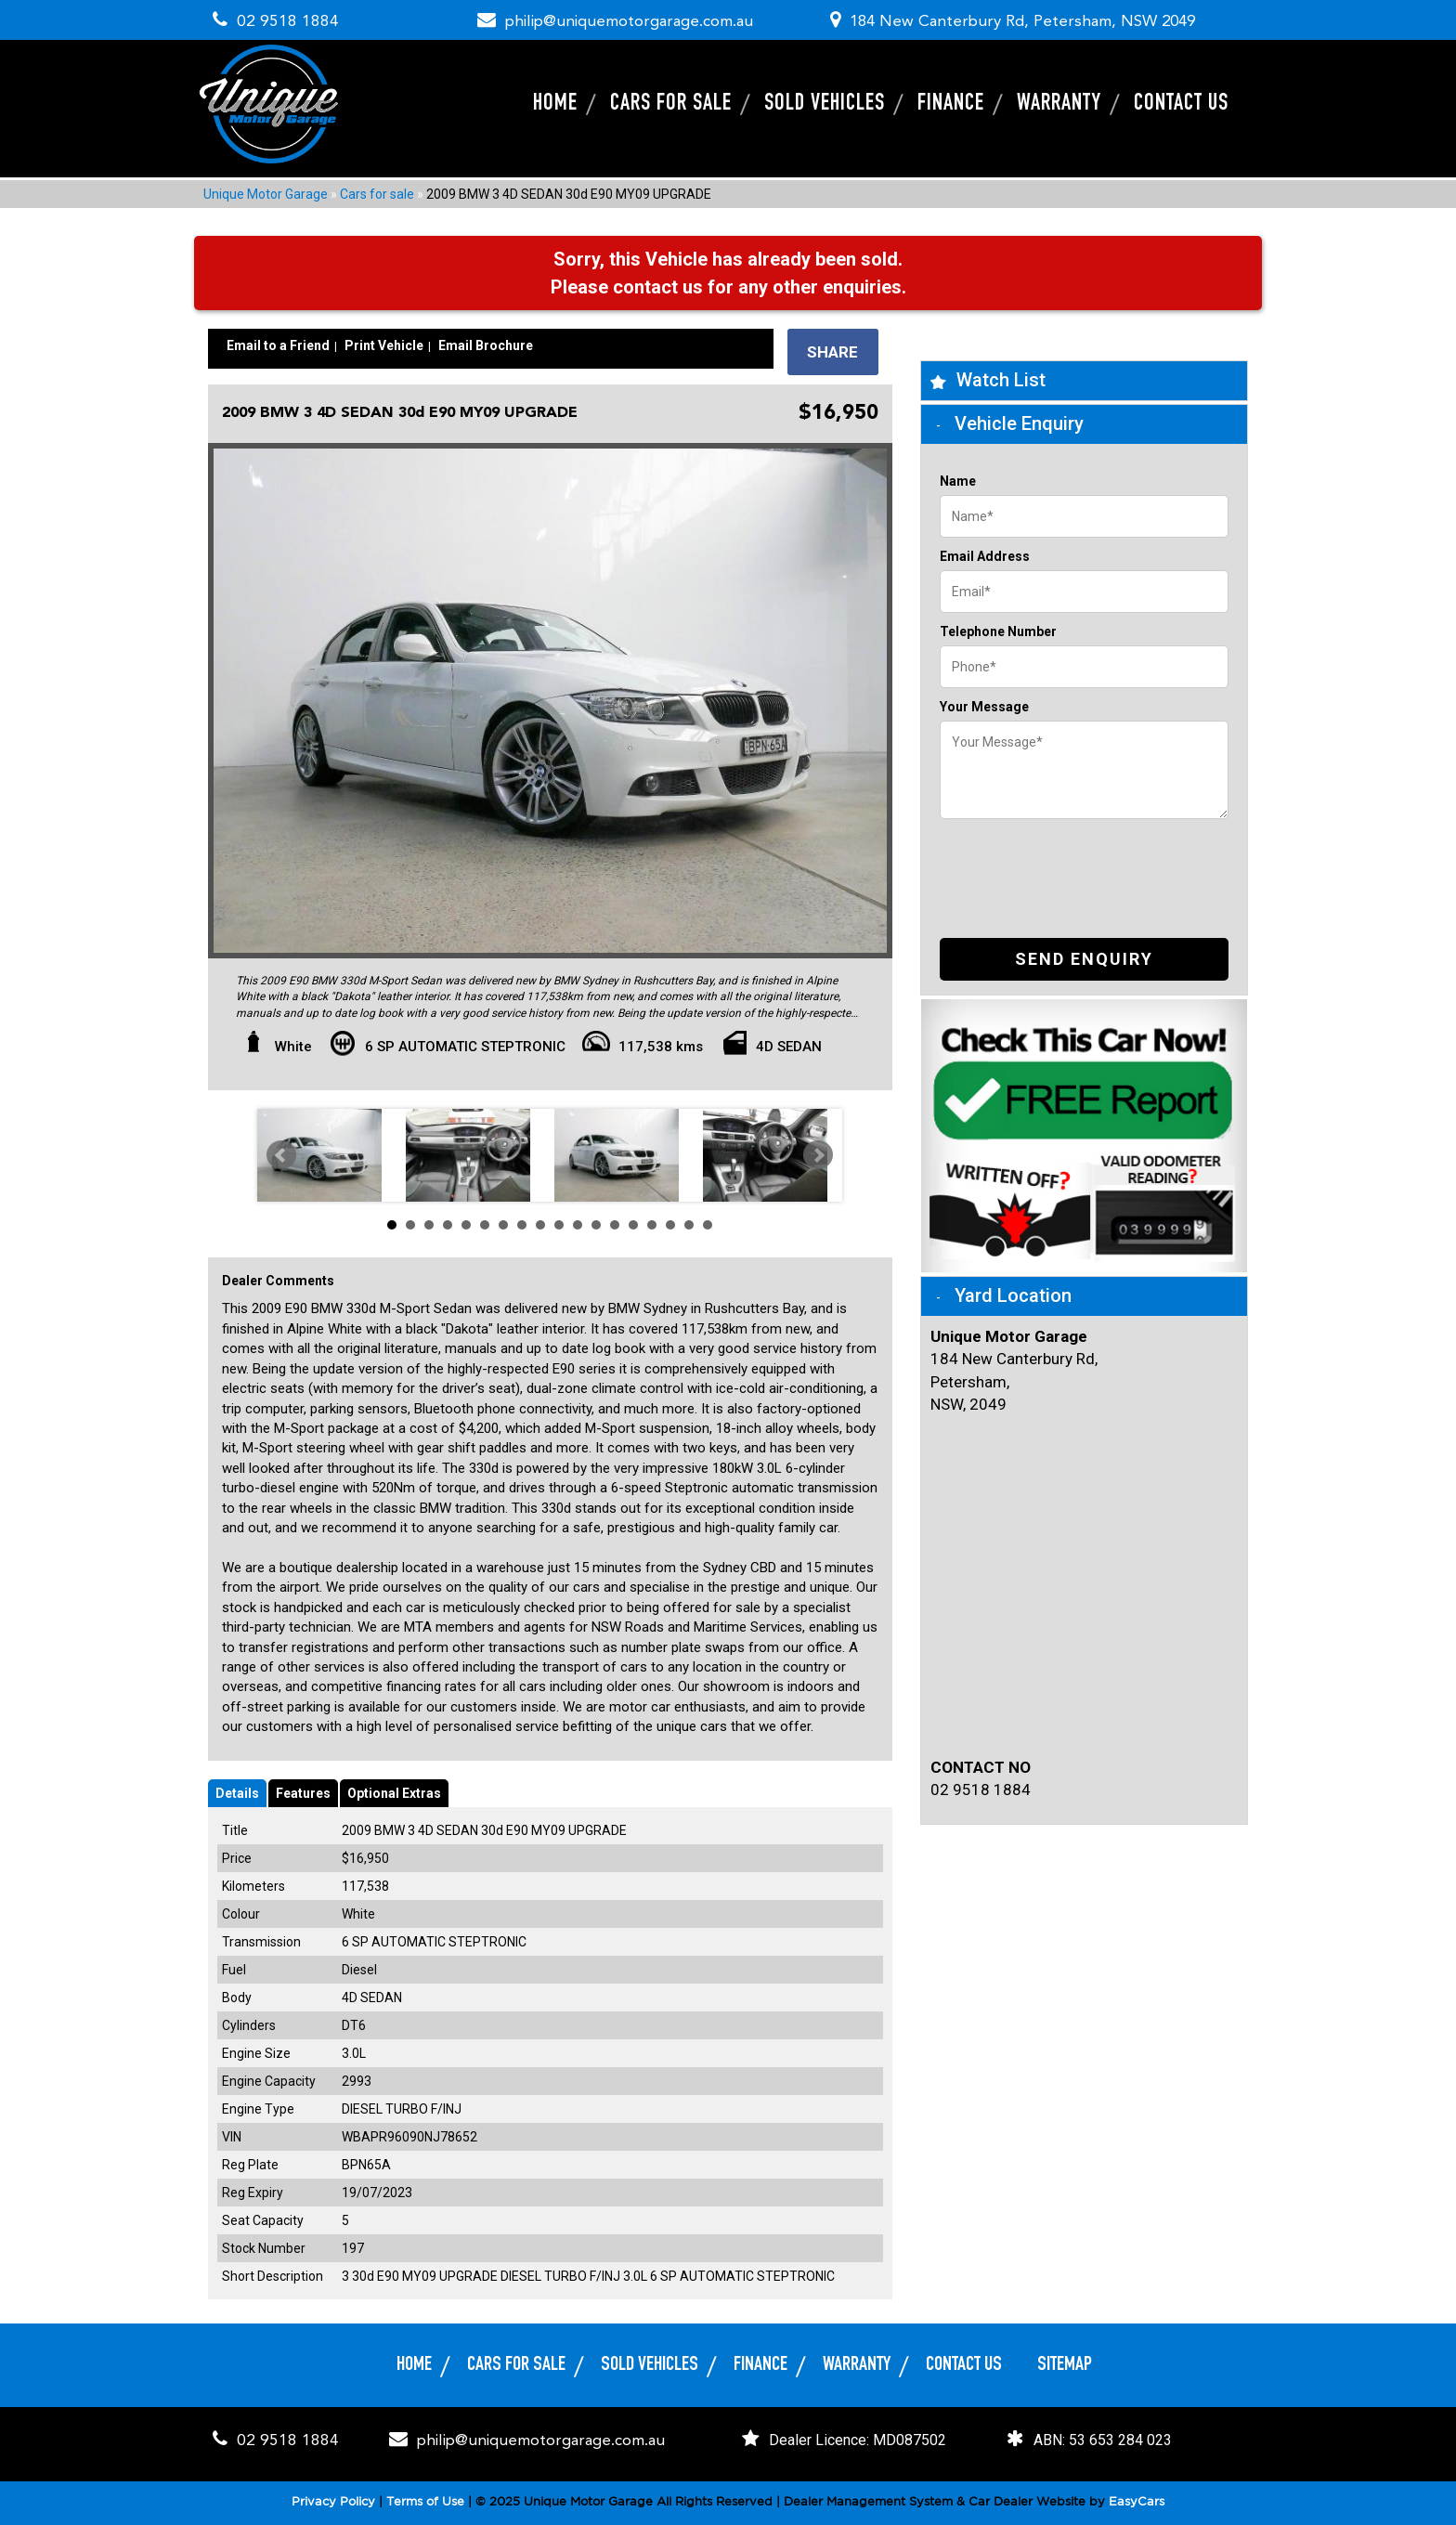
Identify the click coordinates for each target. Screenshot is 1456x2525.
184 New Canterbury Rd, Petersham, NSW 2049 (1022, 22)
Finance (950, 103)
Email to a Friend (278, 344)
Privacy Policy (335, 2502)
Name (958, 481)
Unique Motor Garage (265, 193)
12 (596, 1225)
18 (707, 1225)
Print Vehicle (383, 344)
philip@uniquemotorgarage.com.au (629, 22)
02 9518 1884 (283, 22)
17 (689, 1225)
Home (555, 103)
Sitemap (1064, 2364)
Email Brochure (485, 344)
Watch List (1001, 380)
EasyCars (1136, 2502)
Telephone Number (998, 631)
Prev (281, 1155)
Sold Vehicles (824, 103)
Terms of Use (427, 2502)
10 (559, 1225)
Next (818, 1155)
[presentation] (1081, 864)
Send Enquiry (1084, 959)
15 (651, 1225)
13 (614, 1225)
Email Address (985, 556)
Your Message (984, 706)
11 (577, 1225)
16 (670, 1225)
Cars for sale (671, 103)
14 (633, 1225)
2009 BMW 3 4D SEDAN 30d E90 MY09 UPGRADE (568, 193)
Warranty (1059, 103)
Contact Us (1181, 103)
